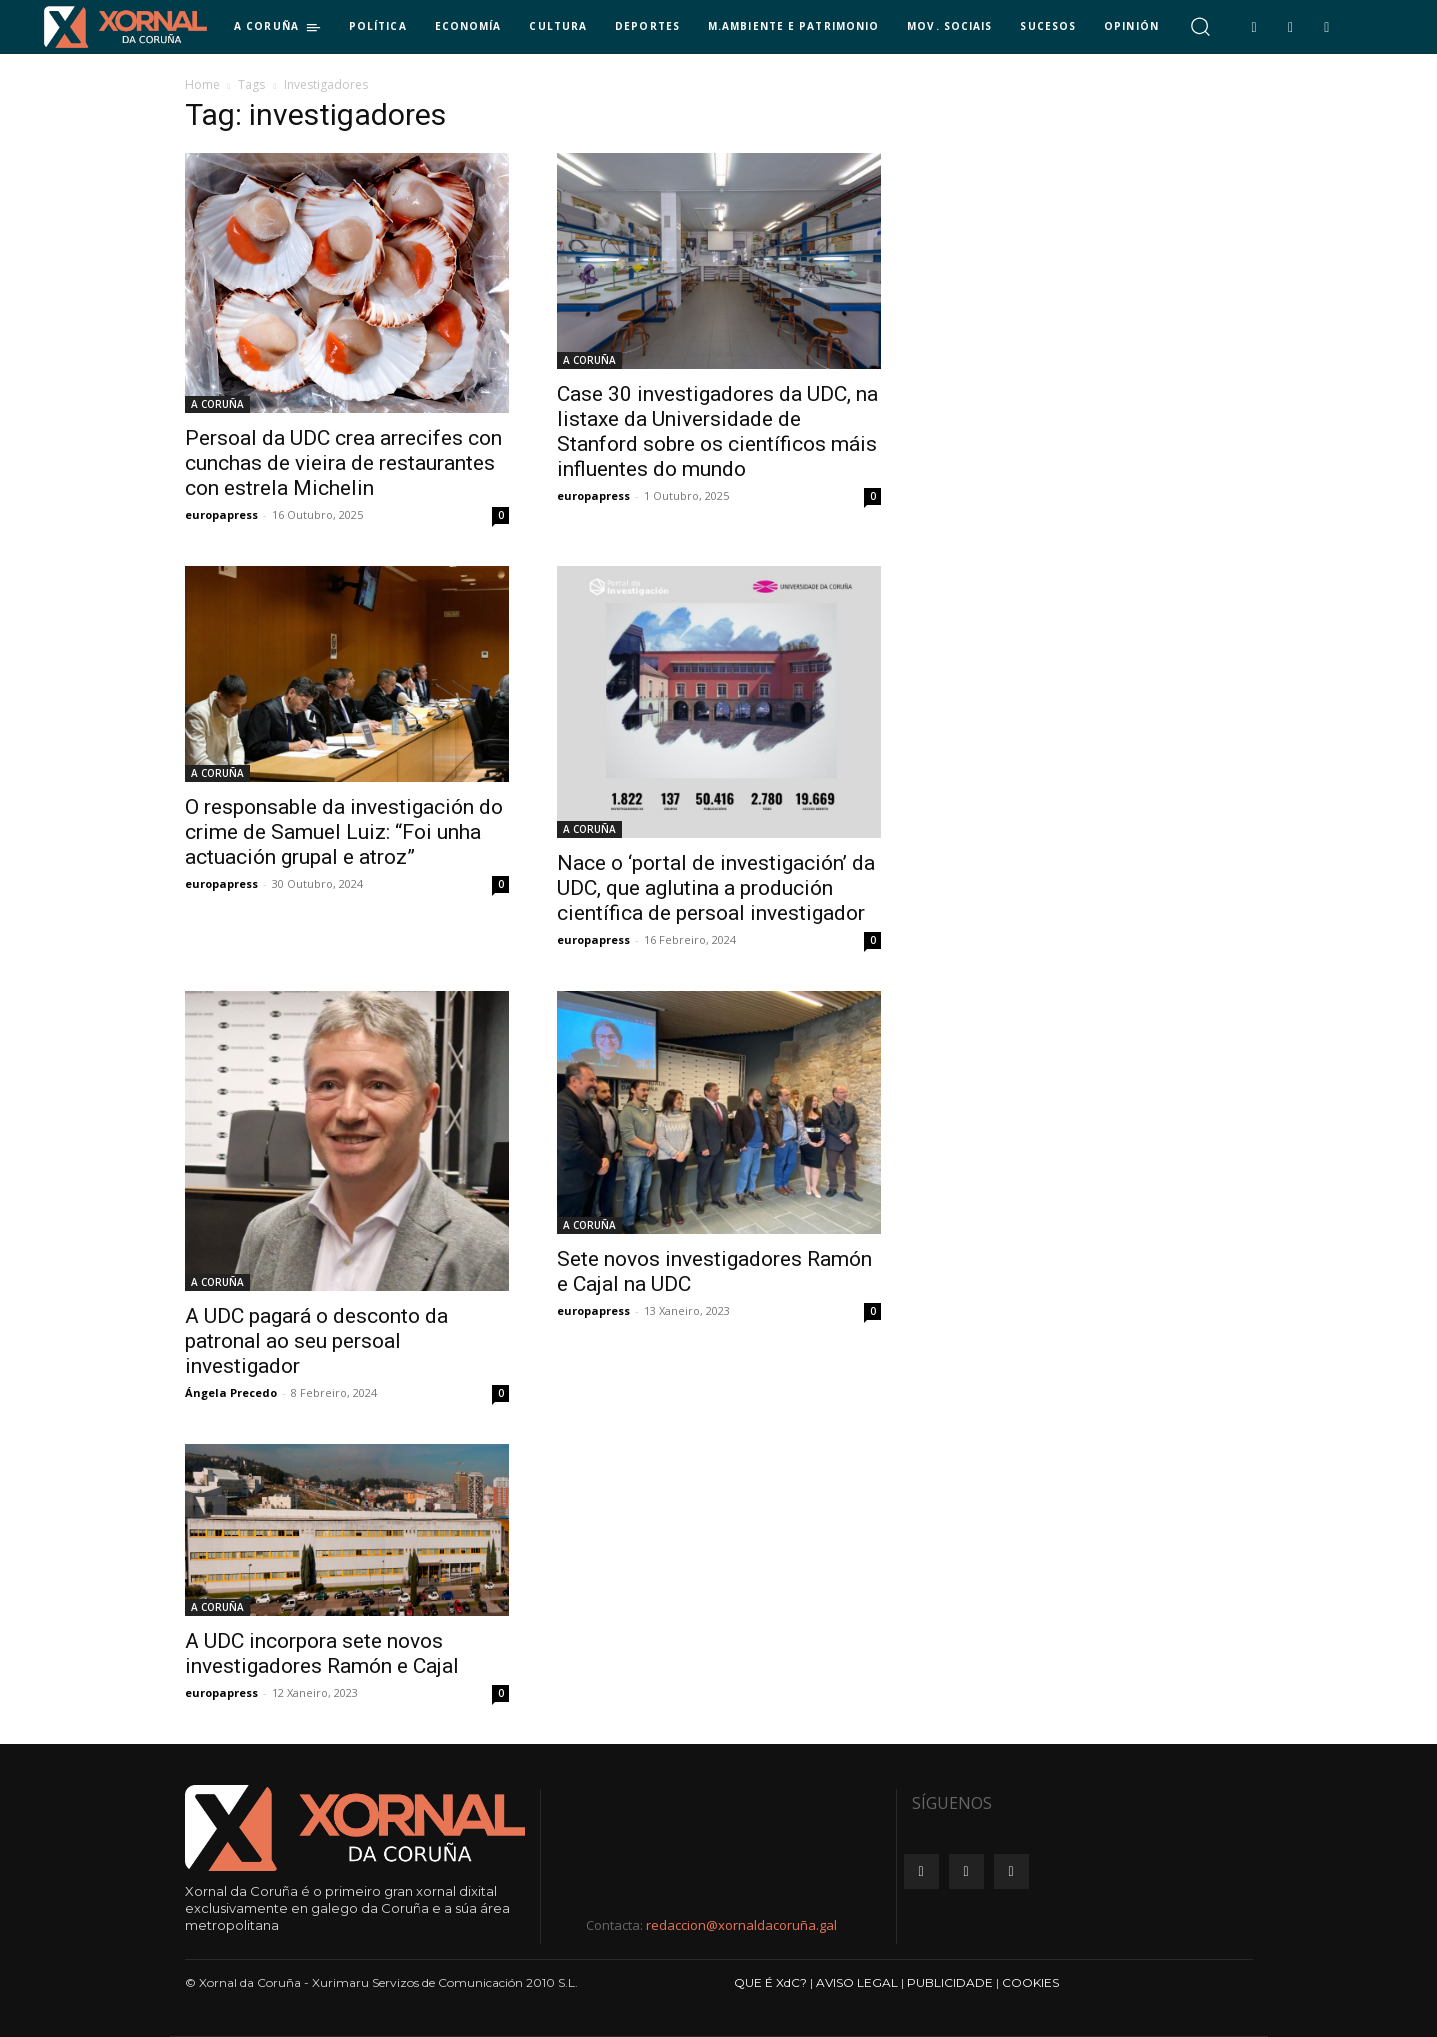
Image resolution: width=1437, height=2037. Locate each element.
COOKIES (1030, 1982)
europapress (221, 514)
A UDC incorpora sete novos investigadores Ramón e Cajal (322, 1653)
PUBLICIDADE (950, 1982)
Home (202, 84)
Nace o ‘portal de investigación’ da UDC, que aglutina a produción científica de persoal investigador (716, 888)
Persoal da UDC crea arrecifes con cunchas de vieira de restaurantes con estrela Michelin (343, 463)
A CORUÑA (217, 404)
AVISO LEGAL (857, 1982)
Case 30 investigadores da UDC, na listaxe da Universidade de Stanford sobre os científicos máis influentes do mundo (717, 431)
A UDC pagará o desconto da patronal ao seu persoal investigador (316, 1341)
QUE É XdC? (770, 1982)
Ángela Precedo (231, 1392)
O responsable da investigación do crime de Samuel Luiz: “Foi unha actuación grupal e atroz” (344, 832)
